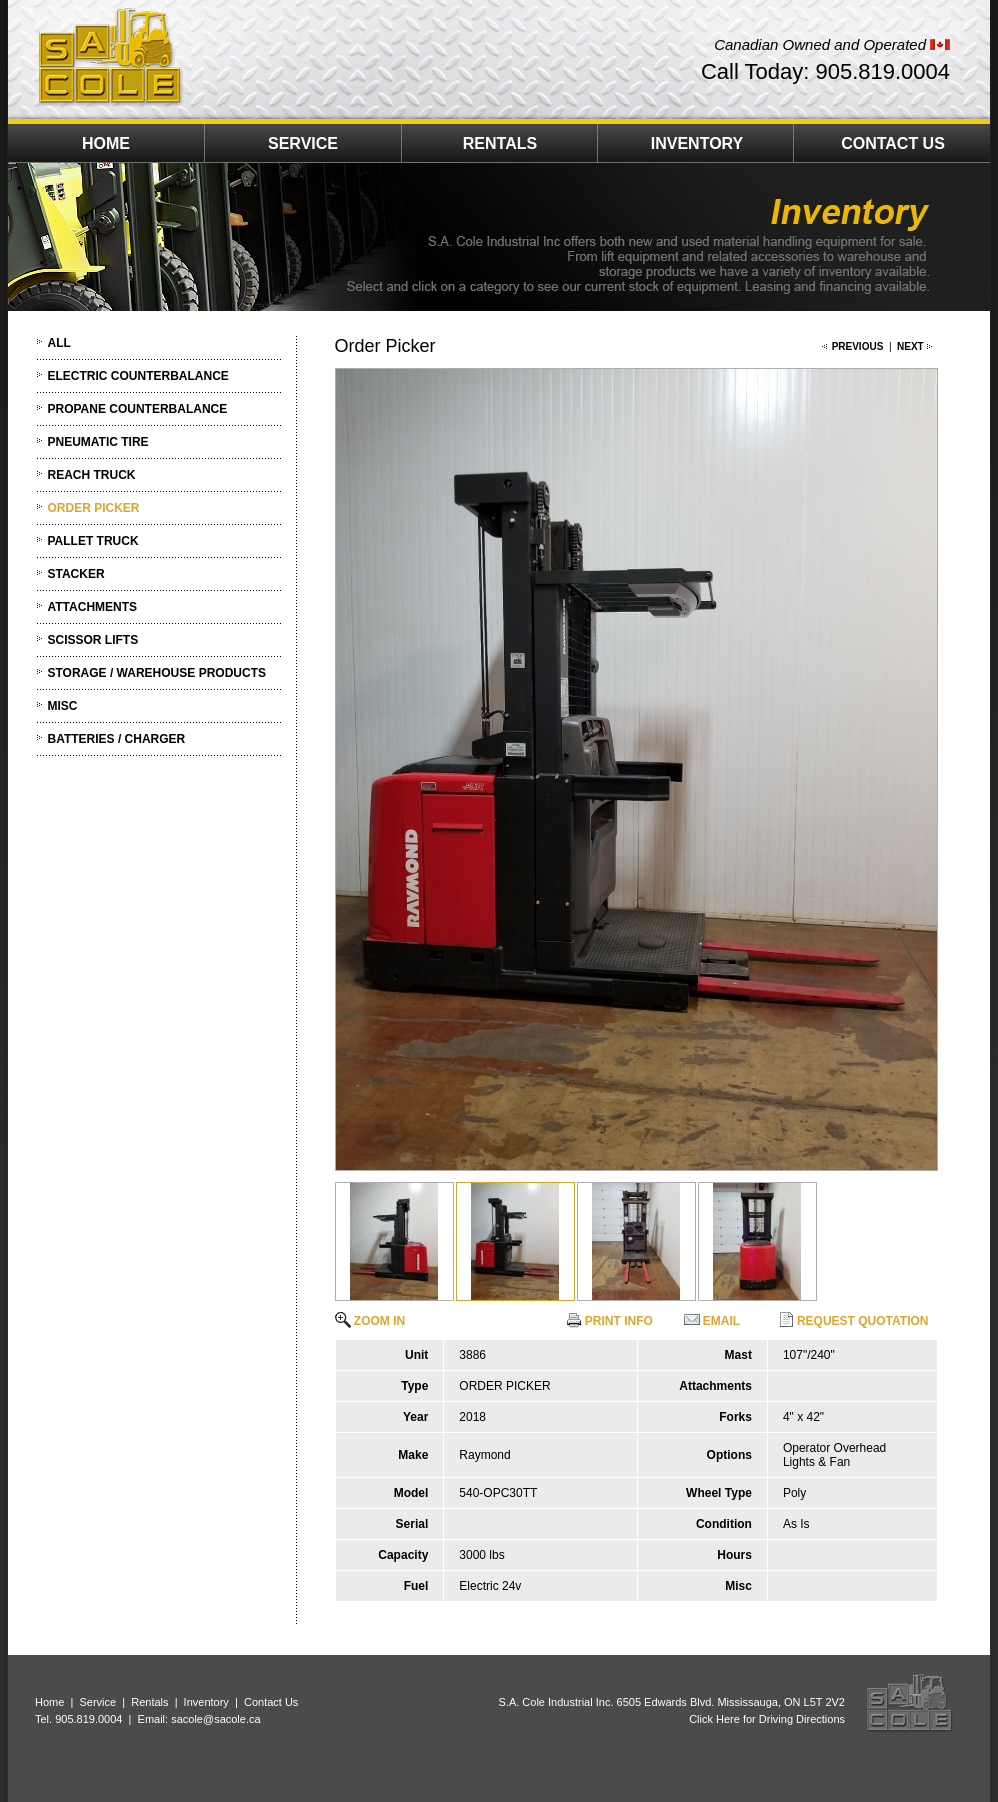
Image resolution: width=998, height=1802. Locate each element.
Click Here (714, 1719)
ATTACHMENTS (93, 607)
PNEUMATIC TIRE (98, 442)
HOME (106, 143)
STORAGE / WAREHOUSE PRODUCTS (157, 673)
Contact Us (271, 1702)
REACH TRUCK (92, 475)
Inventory (206, 1702)
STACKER (76, 574)
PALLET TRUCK (93, 541)
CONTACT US (893, 143)
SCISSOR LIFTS (93, 640)
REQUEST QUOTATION (853, 1321)
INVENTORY (697, 143)
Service (97, 1702)
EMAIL (712, 1321)
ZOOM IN (370, 1321)
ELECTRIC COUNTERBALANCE (138, 376)
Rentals (149, 1702)
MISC (63, 706)
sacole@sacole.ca (215, 1719)
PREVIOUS (858, 346)
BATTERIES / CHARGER (117, 739)
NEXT (910, 346)
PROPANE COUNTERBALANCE (138, 409)
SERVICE (303, 143)
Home (49, 1702)
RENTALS (500, 143)
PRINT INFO (609, 1321)
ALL (59, 343)
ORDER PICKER (94, 508)
